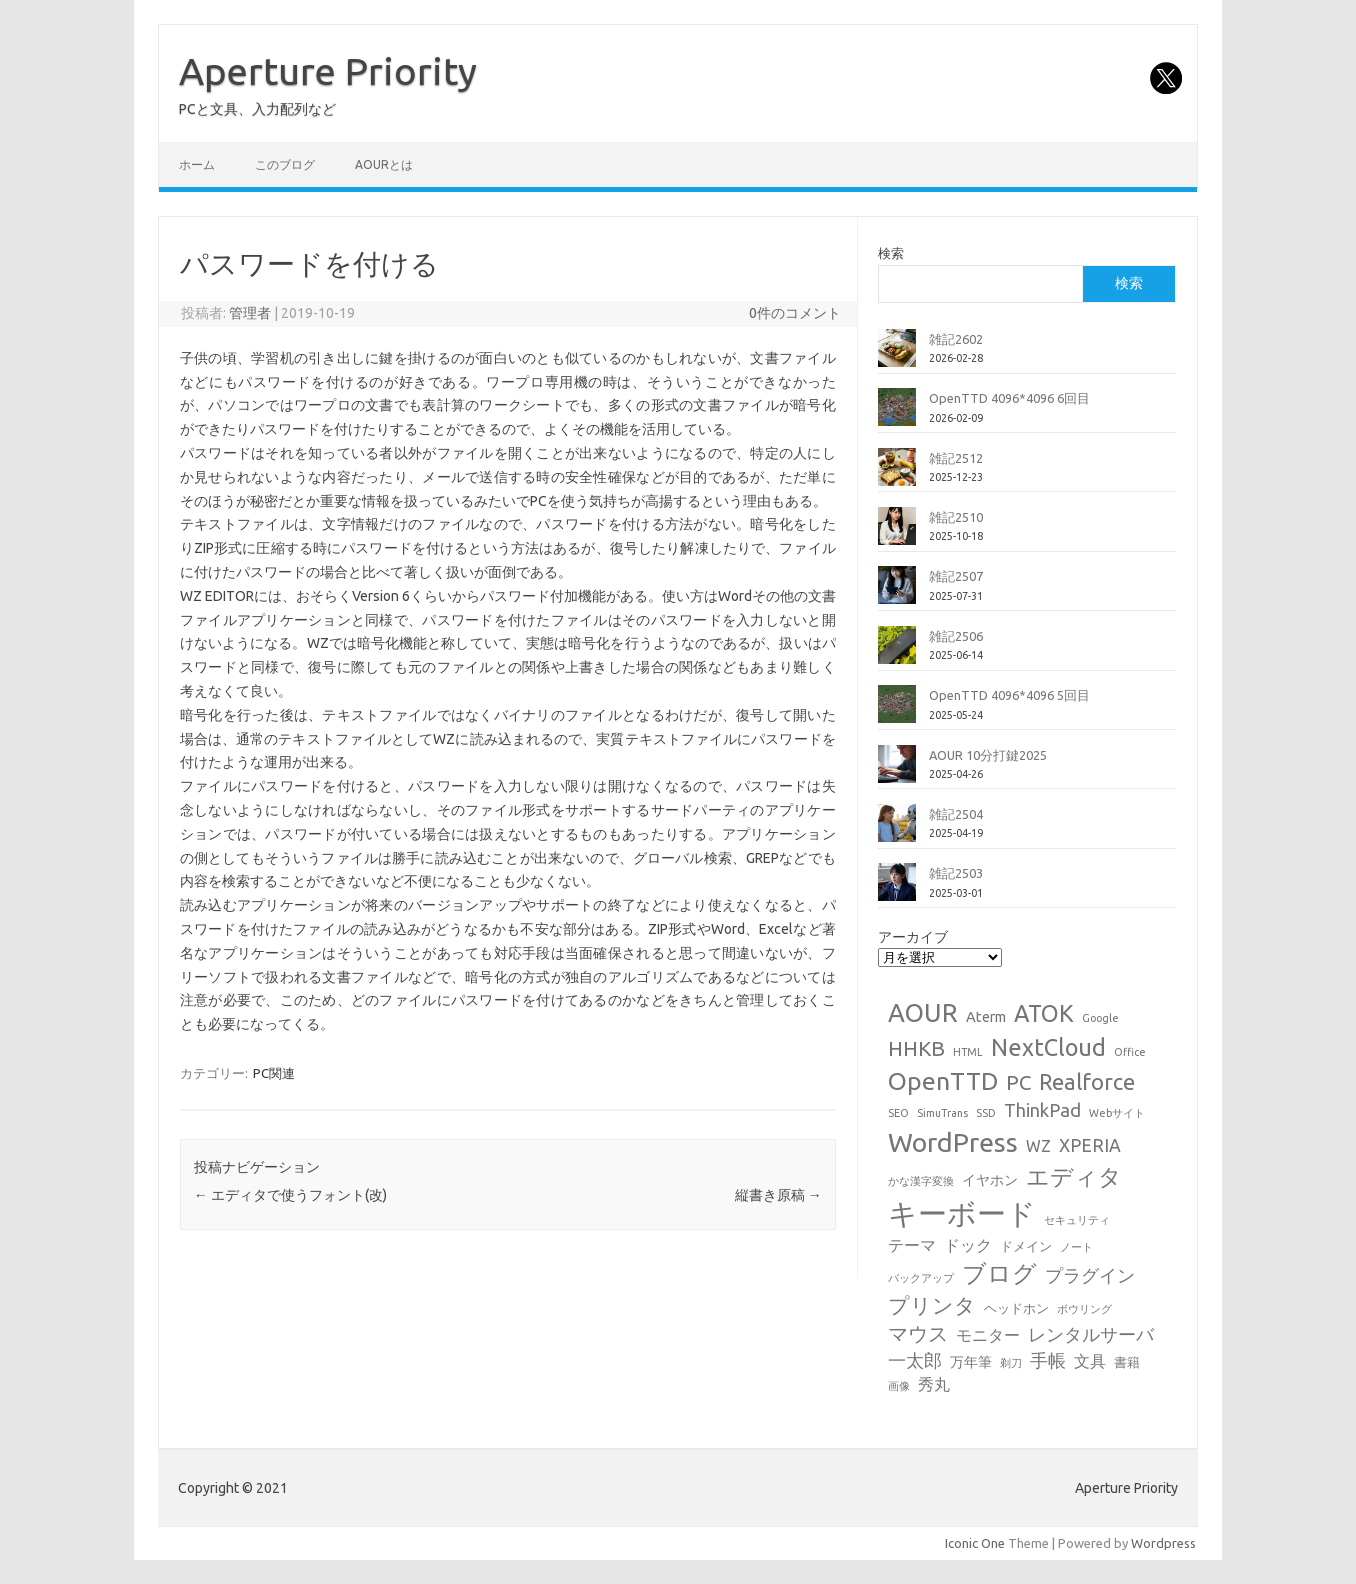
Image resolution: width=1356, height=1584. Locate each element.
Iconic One (975, 1543)
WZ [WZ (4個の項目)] (1038, 1146)
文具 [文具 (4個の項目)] (1090, 1361)
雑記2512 (956, 458)
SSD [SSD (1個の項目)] (986, 1113)
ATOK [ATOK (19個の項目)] (1044, 1013)
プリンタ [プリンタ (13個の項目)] (932, 1305)
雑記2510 (956, 517)
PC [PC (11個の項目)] (1018, 1082)
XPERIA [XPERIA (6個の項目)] (1090, 1145)
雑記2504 (956, 814)
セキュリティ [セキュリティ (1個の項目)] (1077, 1220)
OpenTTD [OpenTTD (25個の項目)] (943, 1081)
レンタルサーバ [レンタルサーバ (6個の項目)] (1091, 1334)
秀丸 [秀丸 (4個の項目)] (934, 1384)
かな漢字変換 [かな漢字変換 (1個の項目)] (921, 1181)
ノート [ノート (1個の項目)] (1076, 1247)
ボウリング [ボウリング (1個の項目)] (1084, 1309)
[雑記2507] (897, 593)
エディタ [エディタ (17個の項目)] (1074, 1176)
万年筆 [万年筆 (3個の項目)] (971, 1362)
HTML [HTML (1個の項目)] (968, 1052)
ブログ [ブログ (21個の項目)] (999, 1273)
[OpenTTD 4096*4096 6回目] (897, 415)
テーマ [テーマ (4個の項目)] (912, 1245)
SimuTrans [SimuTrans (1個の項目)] (942, 1113)
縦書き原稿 (778, 1195)
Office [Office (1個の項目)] (1130, 1052)
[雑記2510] (897, 534)
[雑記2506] (897, 653)
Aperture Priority (328, 71)
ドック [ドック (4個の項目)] (968, 1245)
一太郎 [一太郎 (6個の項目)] (915, 1360)
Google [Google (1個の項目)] (1100, 1018)
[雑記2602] (897, 356)
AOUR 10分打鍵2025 (988, 755)
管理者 (250, 313)
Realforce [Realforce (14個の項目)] (1087, 1082)
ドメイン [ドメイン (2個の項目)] (1026, 1246)
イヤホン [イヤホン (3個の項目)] (990, 1180)
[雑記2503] (897, 890)
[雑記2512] (897, 475)
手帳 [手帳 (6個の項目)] (1048, 1360)
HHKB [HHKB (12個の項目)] (916, 1048)
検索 (891, 253)
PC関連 (274, 1073)
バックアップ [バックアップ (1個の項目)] (921, 1278)
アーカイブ (913, 937)
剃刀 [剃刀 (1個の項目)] (1011, 1363)
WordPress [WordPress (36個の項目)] (953, 1142)
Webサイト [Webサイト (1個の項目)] (1117, 1113)
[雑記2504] (897, 831)
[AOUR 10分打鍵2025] (897, 772)
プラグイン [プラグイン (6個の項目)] (1090, 1275)
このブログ (285, 164)
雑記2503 (956, 873)
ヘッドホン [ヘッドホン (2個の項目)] (1016, 1308)
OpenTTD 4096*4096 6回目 (1009, 398)
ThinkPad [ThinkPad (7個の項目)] (1042, 1110)
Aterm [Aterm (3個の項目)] (986, 1017)
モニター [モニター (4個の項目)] (988, 1335)
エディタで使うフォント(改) (290, 1195)
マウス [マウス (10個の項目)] (918, 1333)
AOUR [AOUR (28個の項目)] (923, 1012)
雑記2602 (956, 339)
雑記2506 (956, 636)
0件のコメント (795, 313)
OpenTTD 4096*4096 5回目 (1009, 695)
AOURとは (384, 164)
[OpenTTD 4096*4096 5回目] (897, 712)
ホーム (197, 164)
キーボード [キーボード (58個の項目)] (962, 1213)
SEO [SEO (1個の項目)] (898, 1113)
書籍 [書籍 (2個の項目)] (1127, 1362)
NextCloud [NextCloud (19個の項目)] (1048, 1047)
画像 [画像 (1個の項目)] (899, 1386)
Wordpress (1163, 1543)
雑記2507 (956, 576)
